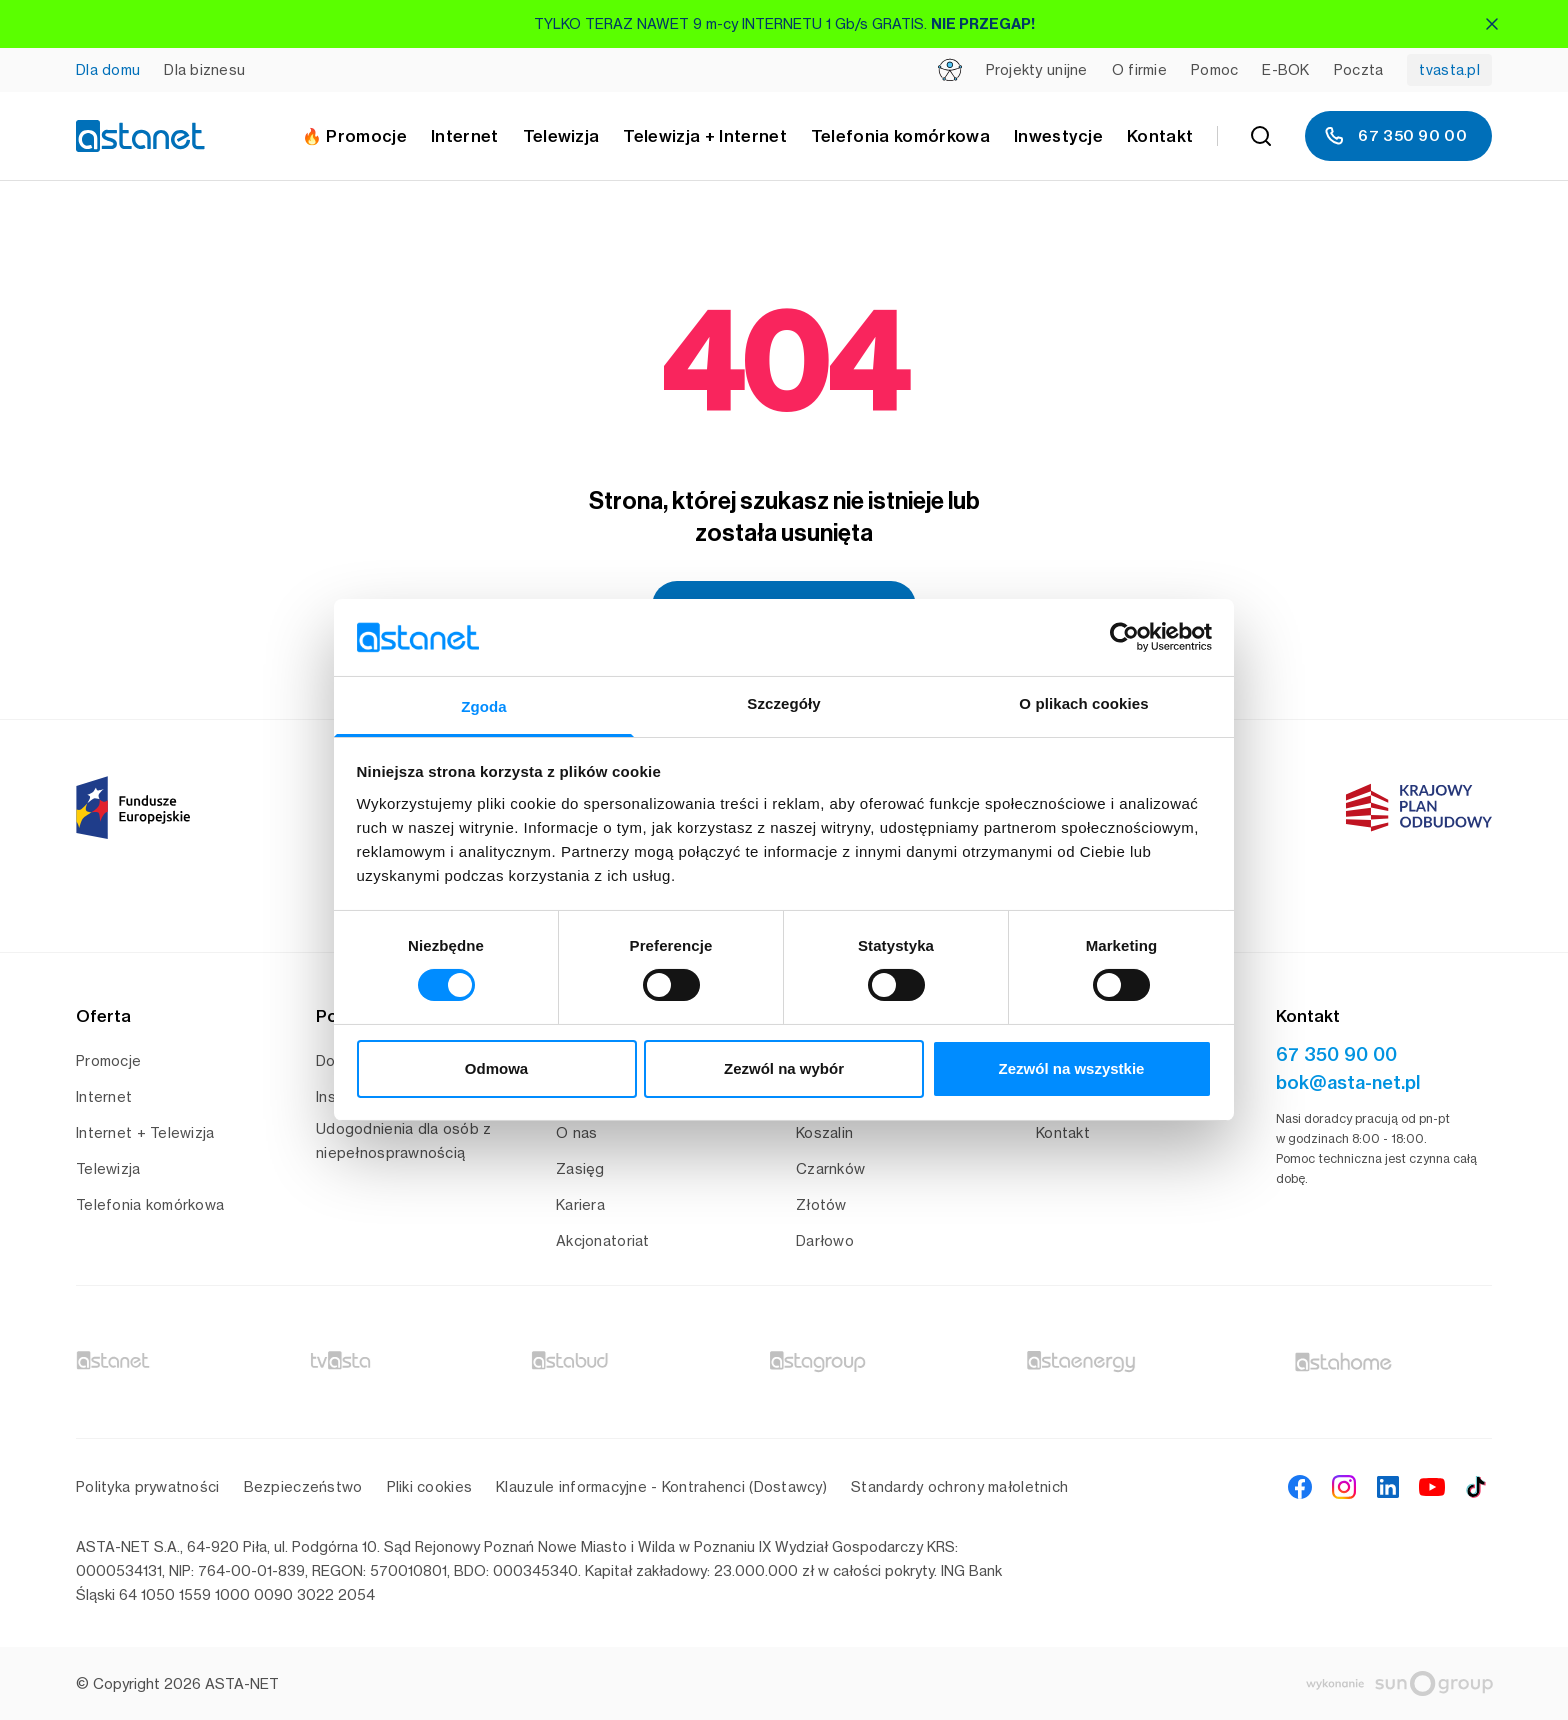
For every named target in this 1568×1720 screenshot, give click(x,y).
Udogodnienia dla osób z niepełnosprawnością (403, 1140)
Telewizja (108, 1168)
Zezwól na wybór (784, 1068)
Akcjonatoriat (603, 1240)
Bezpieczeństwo (303, 1486)
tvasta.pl (1449, 69)
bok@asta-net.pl (1348, 1082)
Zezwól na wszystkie (1072, 1068)
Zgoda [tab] (484, 706)
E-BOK (1285, 69)
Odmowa (496, 1068)
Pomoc (1214, 69)
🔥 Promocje (354, 136)
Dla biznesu (204, 69)
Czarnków (830, 1168)
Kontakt (1160, 136)
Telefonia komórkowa (900, 136)
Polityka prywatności (148, 1486)
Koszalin (824, 1132)
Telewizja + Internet (704, 136)
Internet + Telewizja (145, 1132)
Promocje (108, 1060)
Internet (104, 1096)
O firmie (1139, 69)
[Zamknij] (1492, 24)
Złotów (821, 1204)
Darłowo (825, 1240)
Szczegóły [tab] (783, 703)
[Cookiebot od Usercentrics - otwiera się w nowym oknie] (1124, 637)
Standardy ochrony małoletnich (959, 1486)
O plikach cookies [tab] (1083, 703)
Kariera (580, 1204)
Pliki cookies (430, 1486)
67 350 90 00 (1394, 136)
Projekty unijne (1037, 69)
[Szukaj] (1261, 136)
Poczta (1359, 69)
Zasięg (580, 1168)
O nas (576, 1132)
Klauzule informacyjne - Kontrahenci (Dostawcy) (661, 1486)
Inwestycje (1058, 136)
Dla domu (108, 69)
